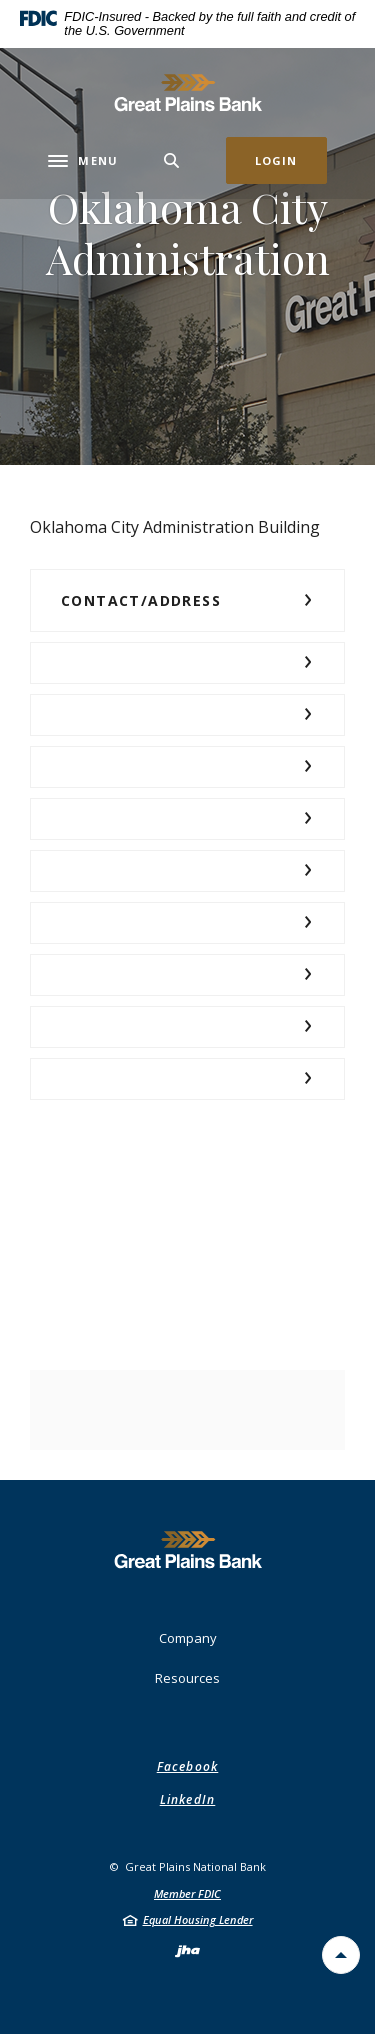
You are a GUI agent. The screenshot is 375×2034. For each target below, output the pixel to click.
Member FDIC (187, 1893)
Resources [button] (187, 1678)
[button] (187, 600)
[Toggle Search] (172, 160)
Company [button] (188, 1638)
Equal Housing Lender (198, 1919)
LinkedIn (188, 1799)
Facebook (188, 1766)
